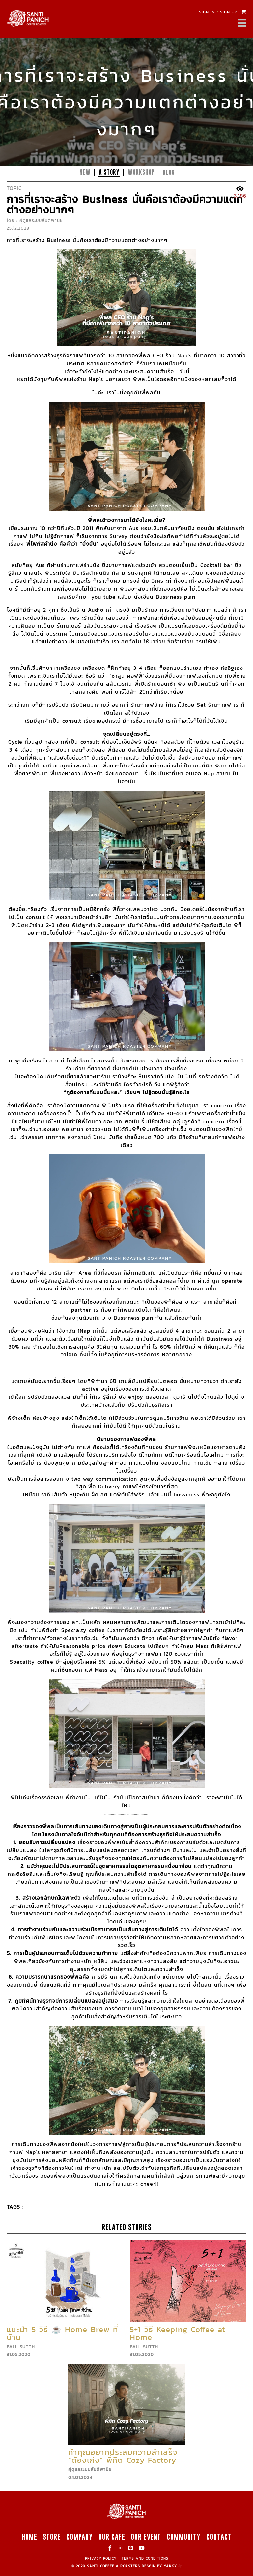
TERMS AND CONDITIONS (145, 2558)
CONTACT (219, 2537)
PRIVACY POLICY (101, 2558)
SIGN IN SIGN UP (218, 12)
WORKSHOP (141, 172)
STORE (52, 2537)
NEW (85, 172)
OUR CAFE (111, 2537)
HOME (29, 2537)
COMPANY (79, 2537)
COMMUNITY (184, 2537)
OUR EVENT (146, 2537)
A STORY (109, 172)
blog (169, 172)
